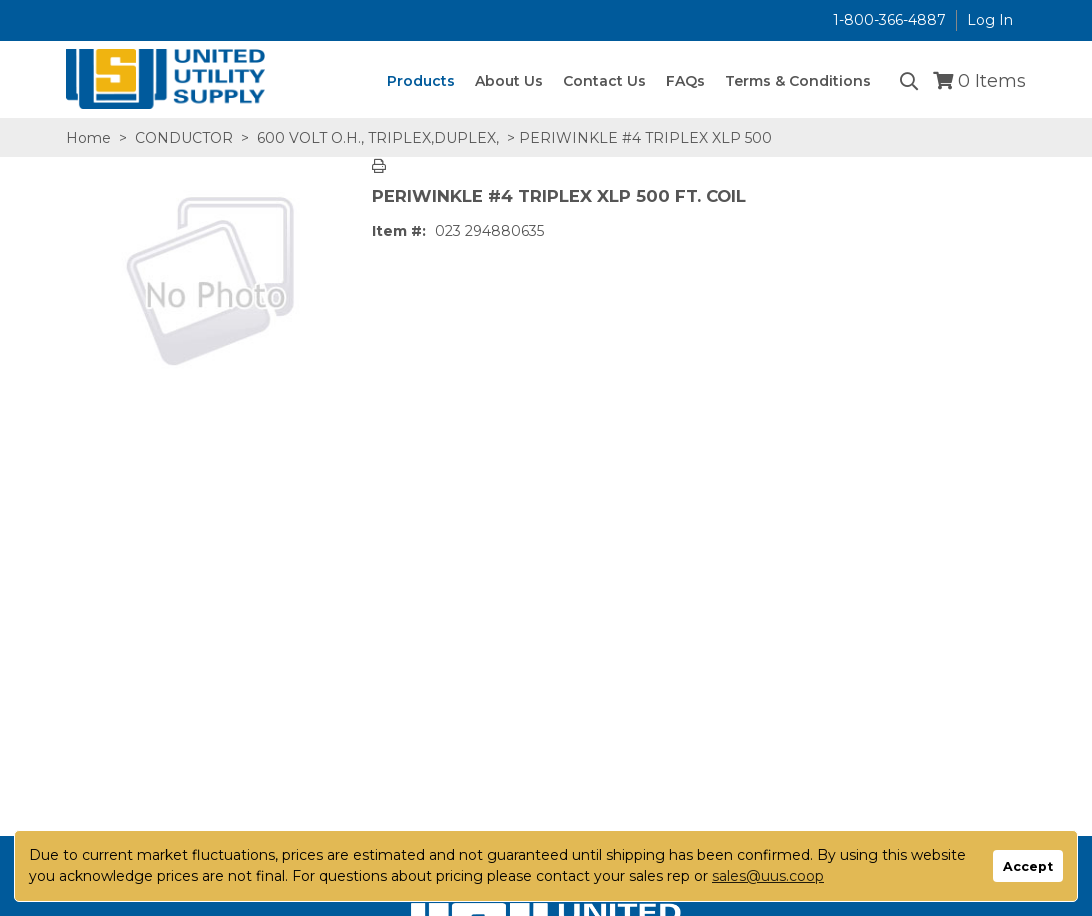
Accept (1028, 866)
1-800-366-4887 (889, 20)
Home (88, 138)
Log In (990, 20)
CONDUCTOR (184, 138)
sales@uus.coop (768, 876)
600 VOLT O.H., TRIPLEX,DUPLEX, (378, 138)
